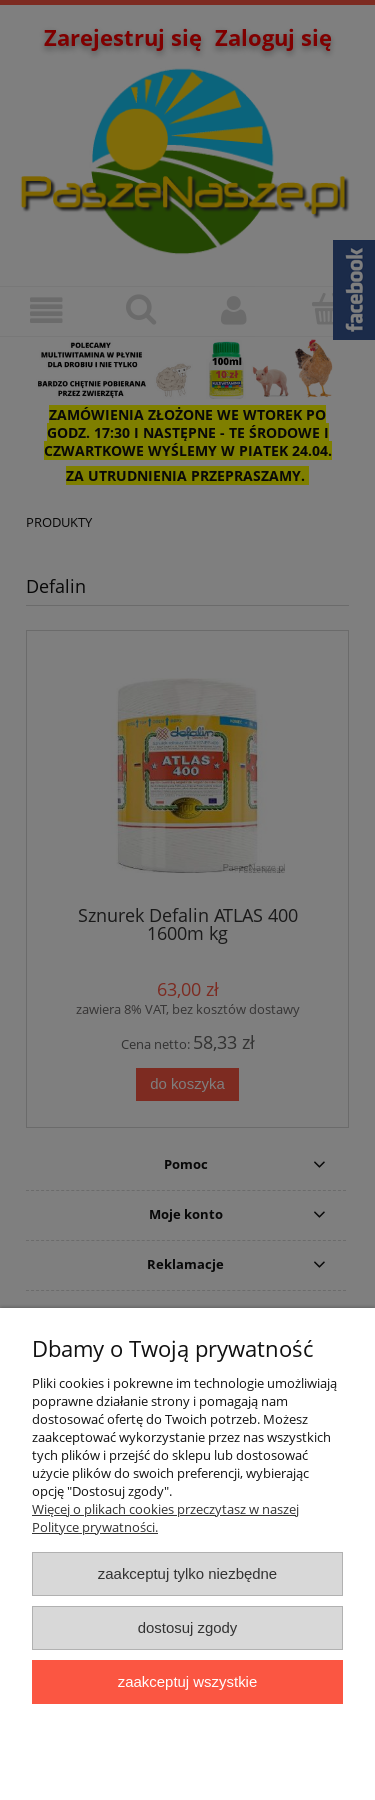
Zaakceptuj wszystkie (187, 1681)
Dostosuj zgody (188, 1627)
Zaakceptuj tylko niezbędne (187, 1573)
